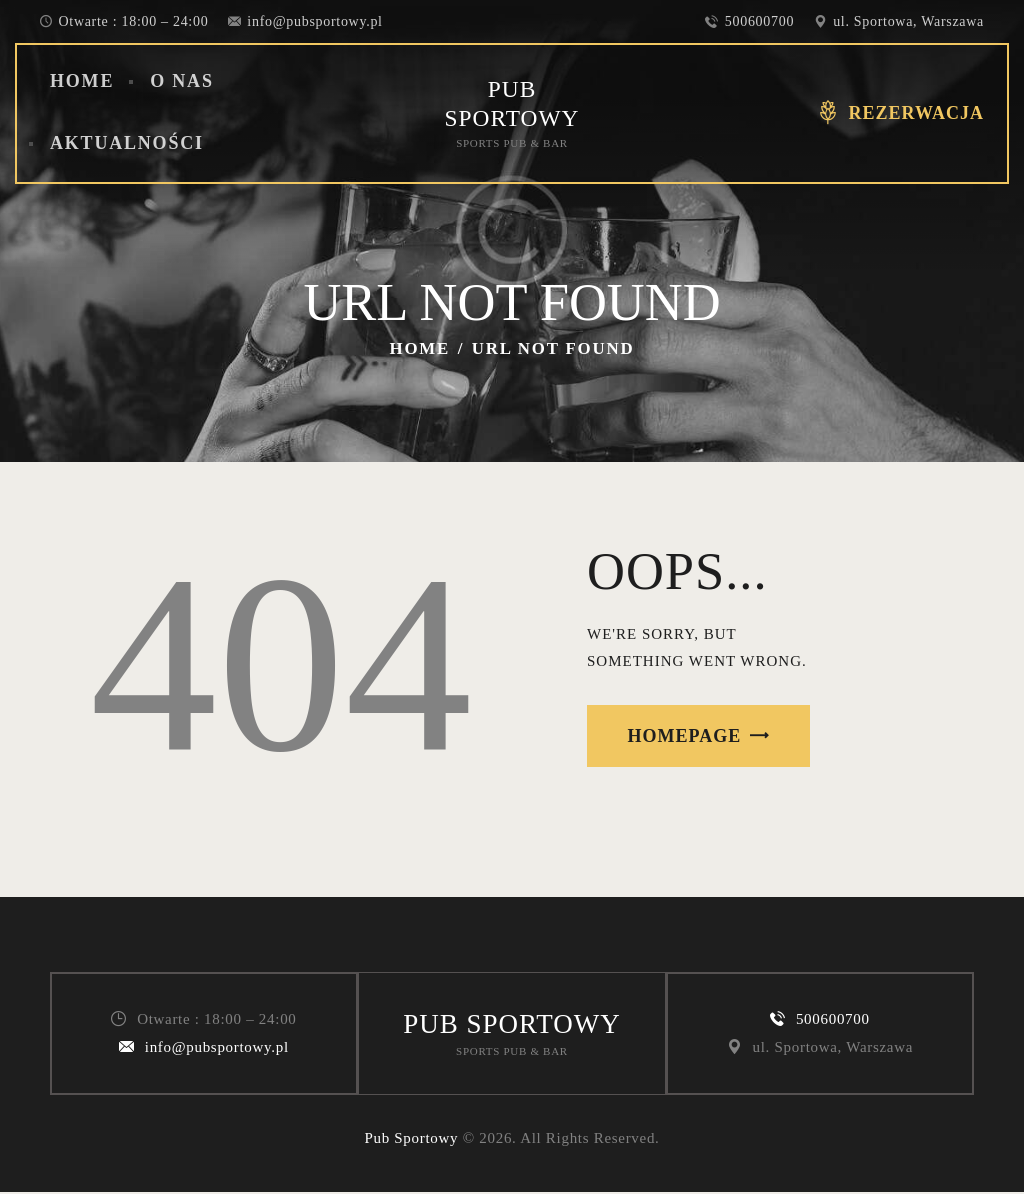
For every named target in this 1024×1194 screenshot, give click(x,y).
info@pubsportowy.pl (217, 1048)
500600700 (833, 1020)
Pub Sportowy (411, 1140)
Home (420, 348)
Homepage (685, 736)
